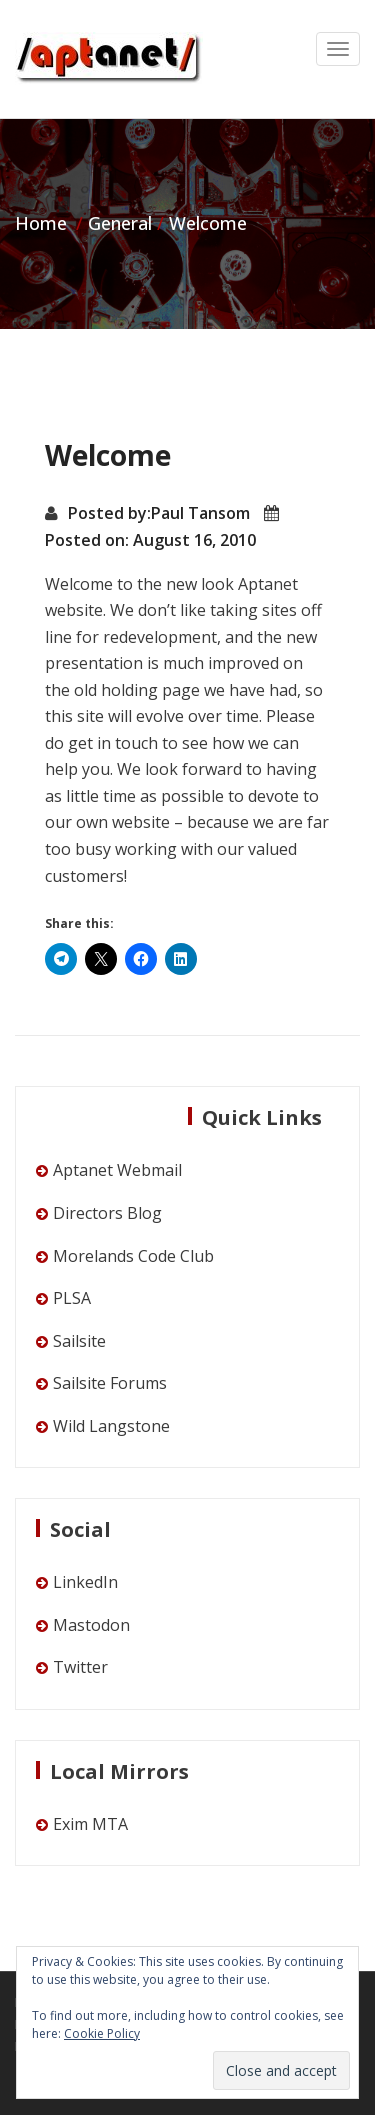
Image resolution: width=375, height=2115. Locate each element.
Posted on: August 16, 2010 (150, 540)
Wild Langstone (111, 1426)
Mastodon (91, 1625)
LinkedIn (85, 1582)
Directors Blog (107, 1213)
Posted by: (109, 513)
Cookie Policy (102, 2033)
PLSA (72, 1298)
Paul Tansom (200, 513)
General (120, 223)
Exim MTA (90, 1824)
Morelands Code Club (133, 1256)
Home (41, 223)
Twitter (80, 1667)
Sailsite (79, 1341)
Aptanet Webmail (117, 1170)
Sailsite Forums (110, 1383)
